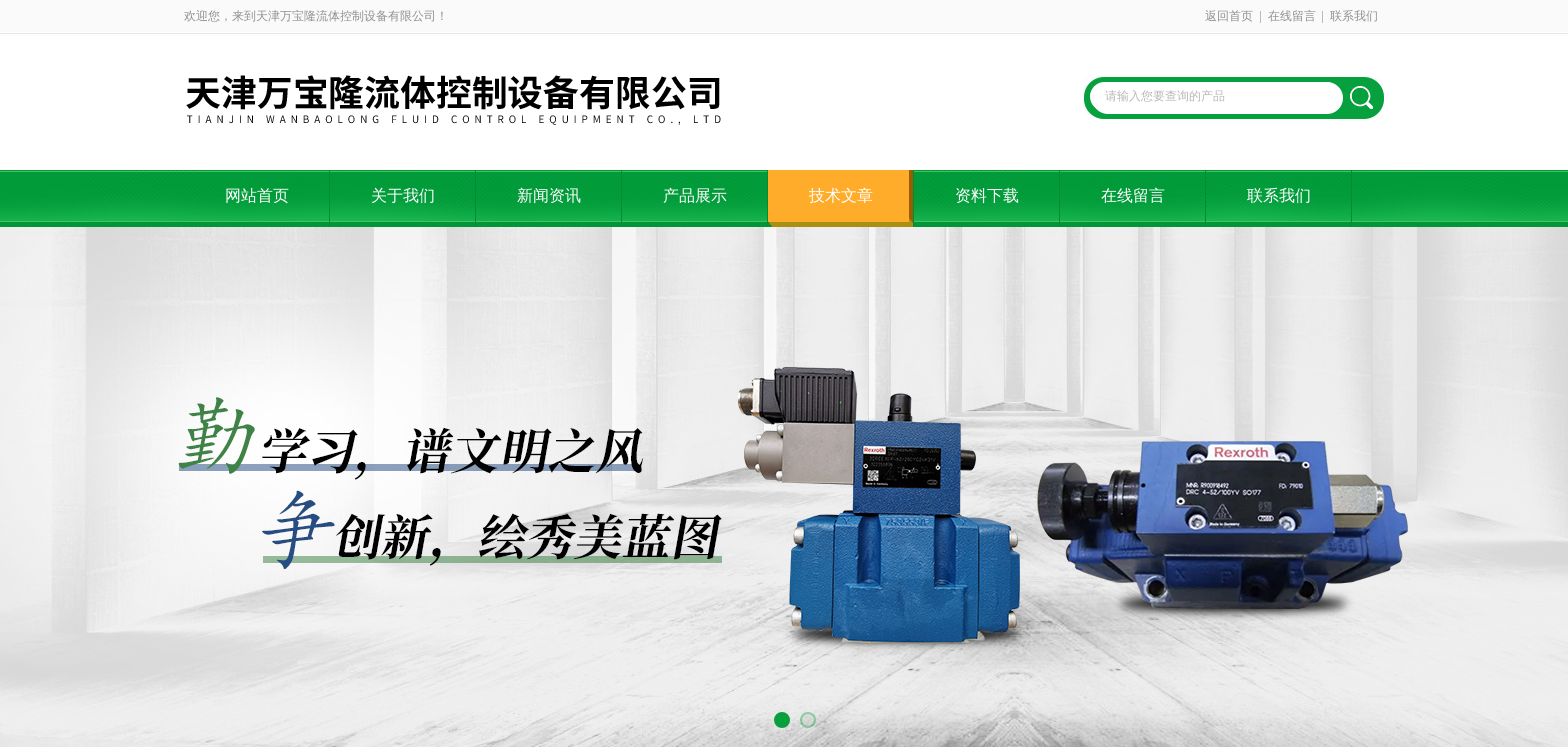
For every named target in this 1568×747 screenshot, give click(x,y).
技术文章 (841, 195)
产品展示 (695, 195)
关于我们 (403, 195)
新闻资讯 (549, 195)
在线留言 (1292, 16)
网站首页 (257, 195)
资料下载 (987, 195)
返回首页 (1229, 16)
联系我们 (1354, 16)
